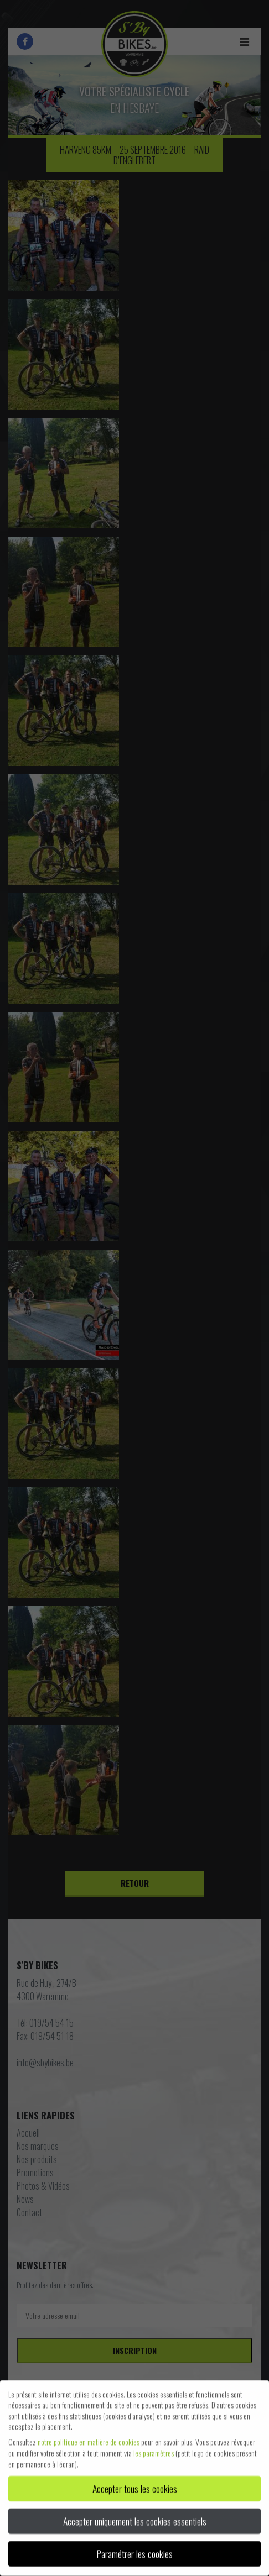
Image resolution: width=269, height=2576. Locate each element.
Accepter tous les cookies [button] (134, 2484)
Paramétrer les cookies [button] (135, 2549)
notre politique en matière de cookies (88, 2437)
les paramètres (153, 2447)
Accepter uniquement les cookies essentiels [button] (134, 2516)
